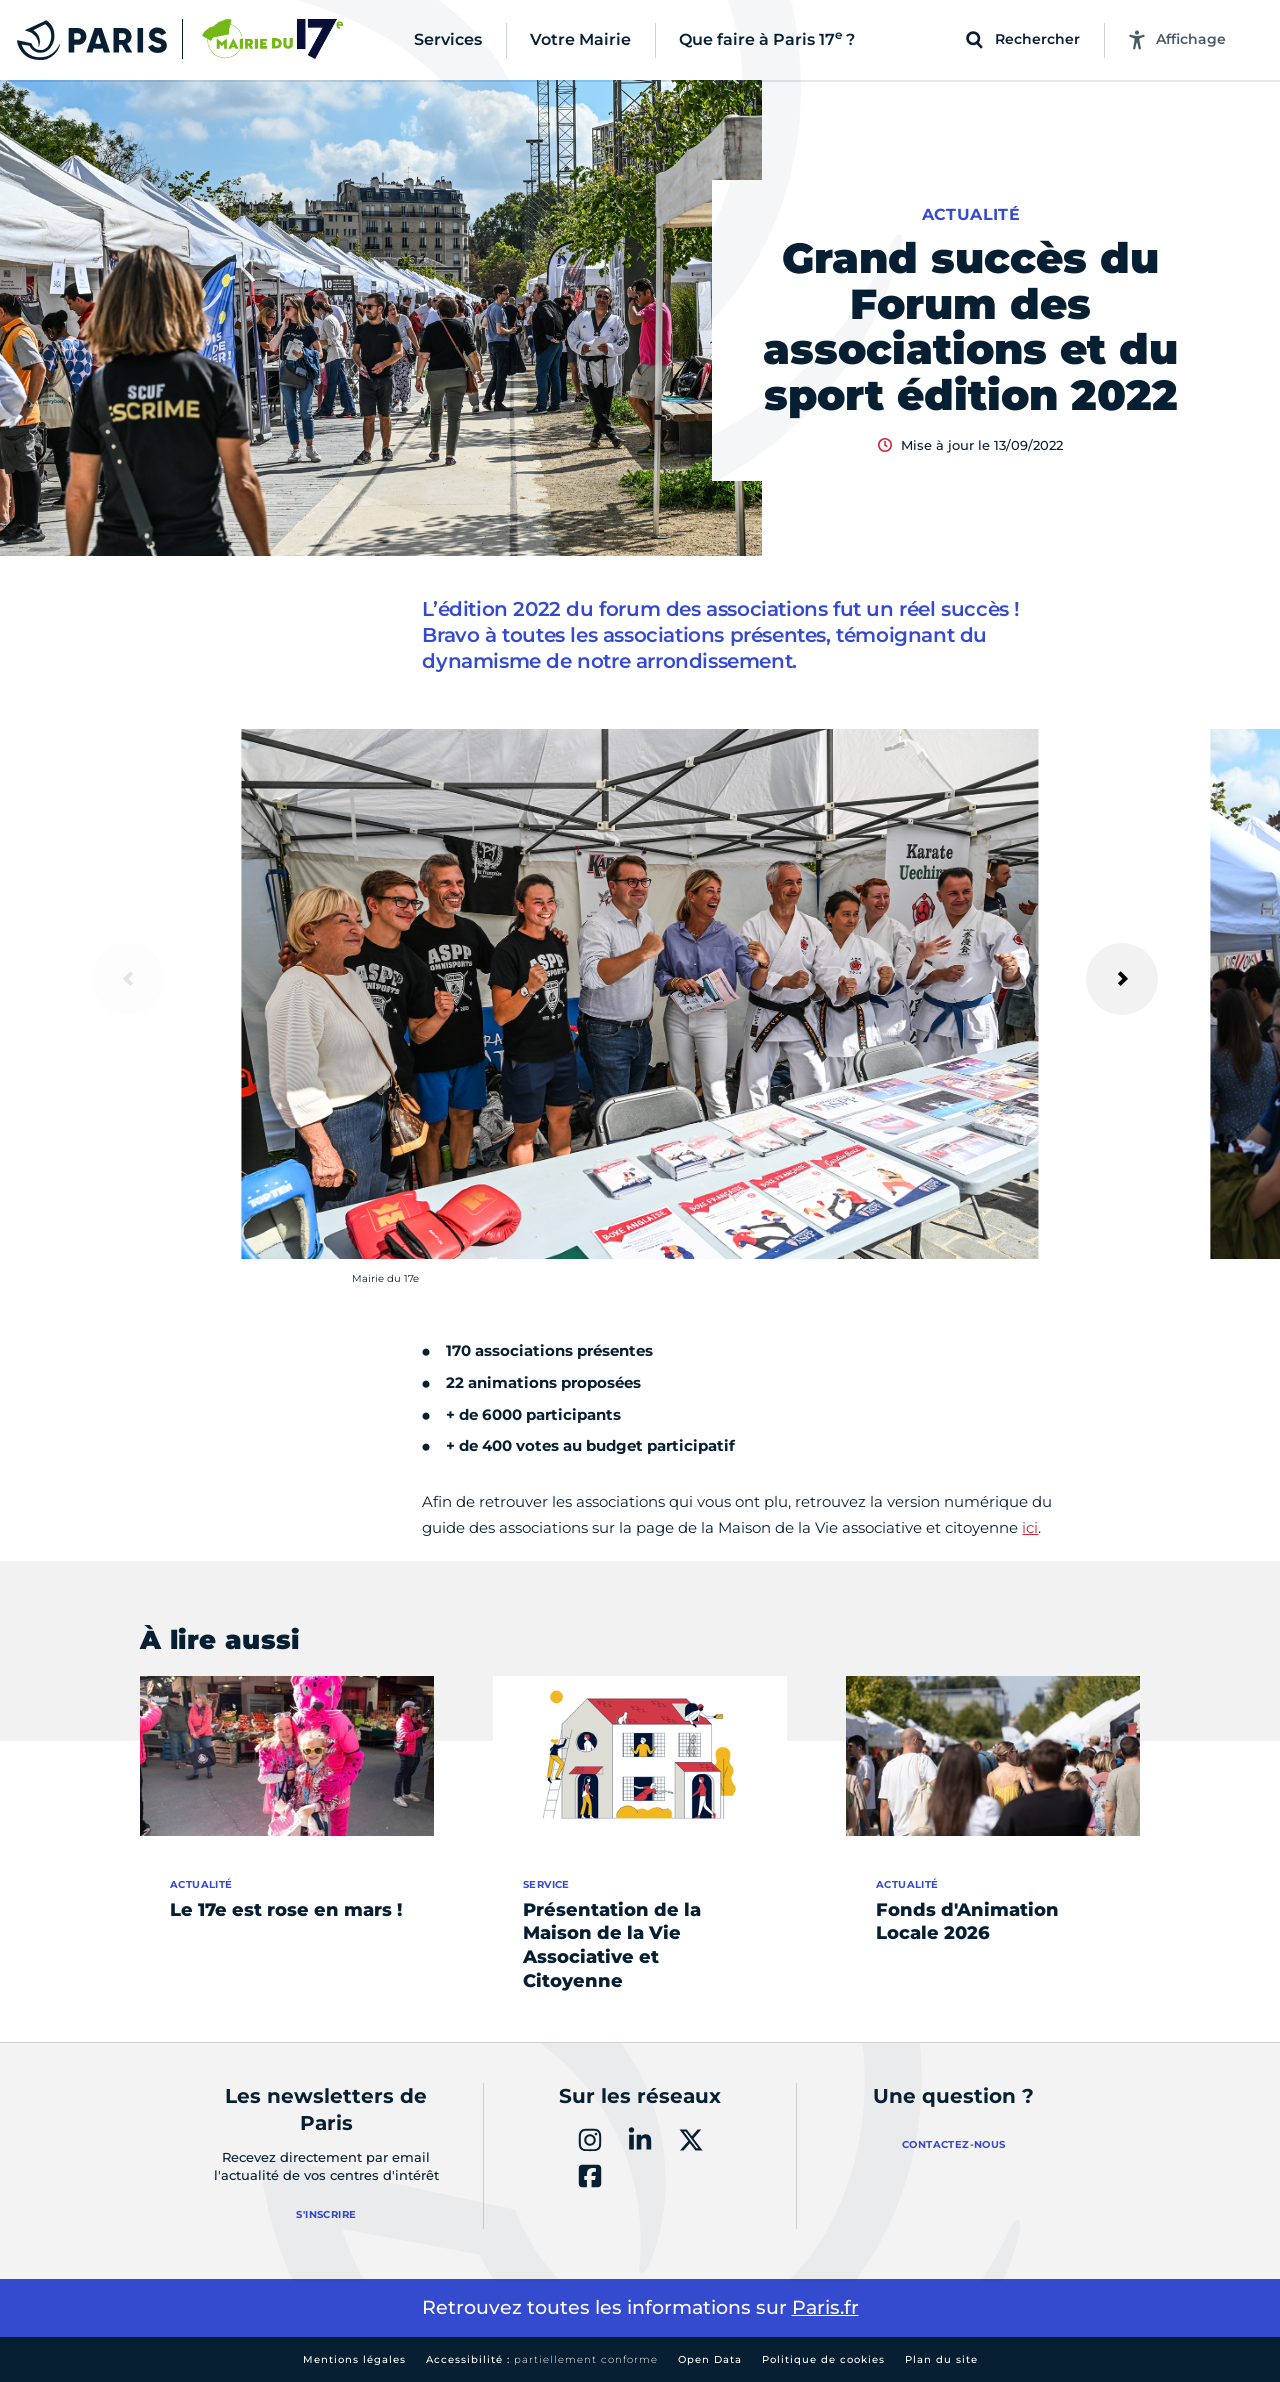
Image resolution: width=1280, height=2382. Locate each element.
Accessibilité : (542, 2359)
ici (1030, 1527)
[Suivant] (1122, 979)
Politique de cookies (823, 2359)
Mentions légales (354, 2359)
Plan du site (941, 2359)
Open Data (710, 2359)
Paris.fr (825, 2307)
